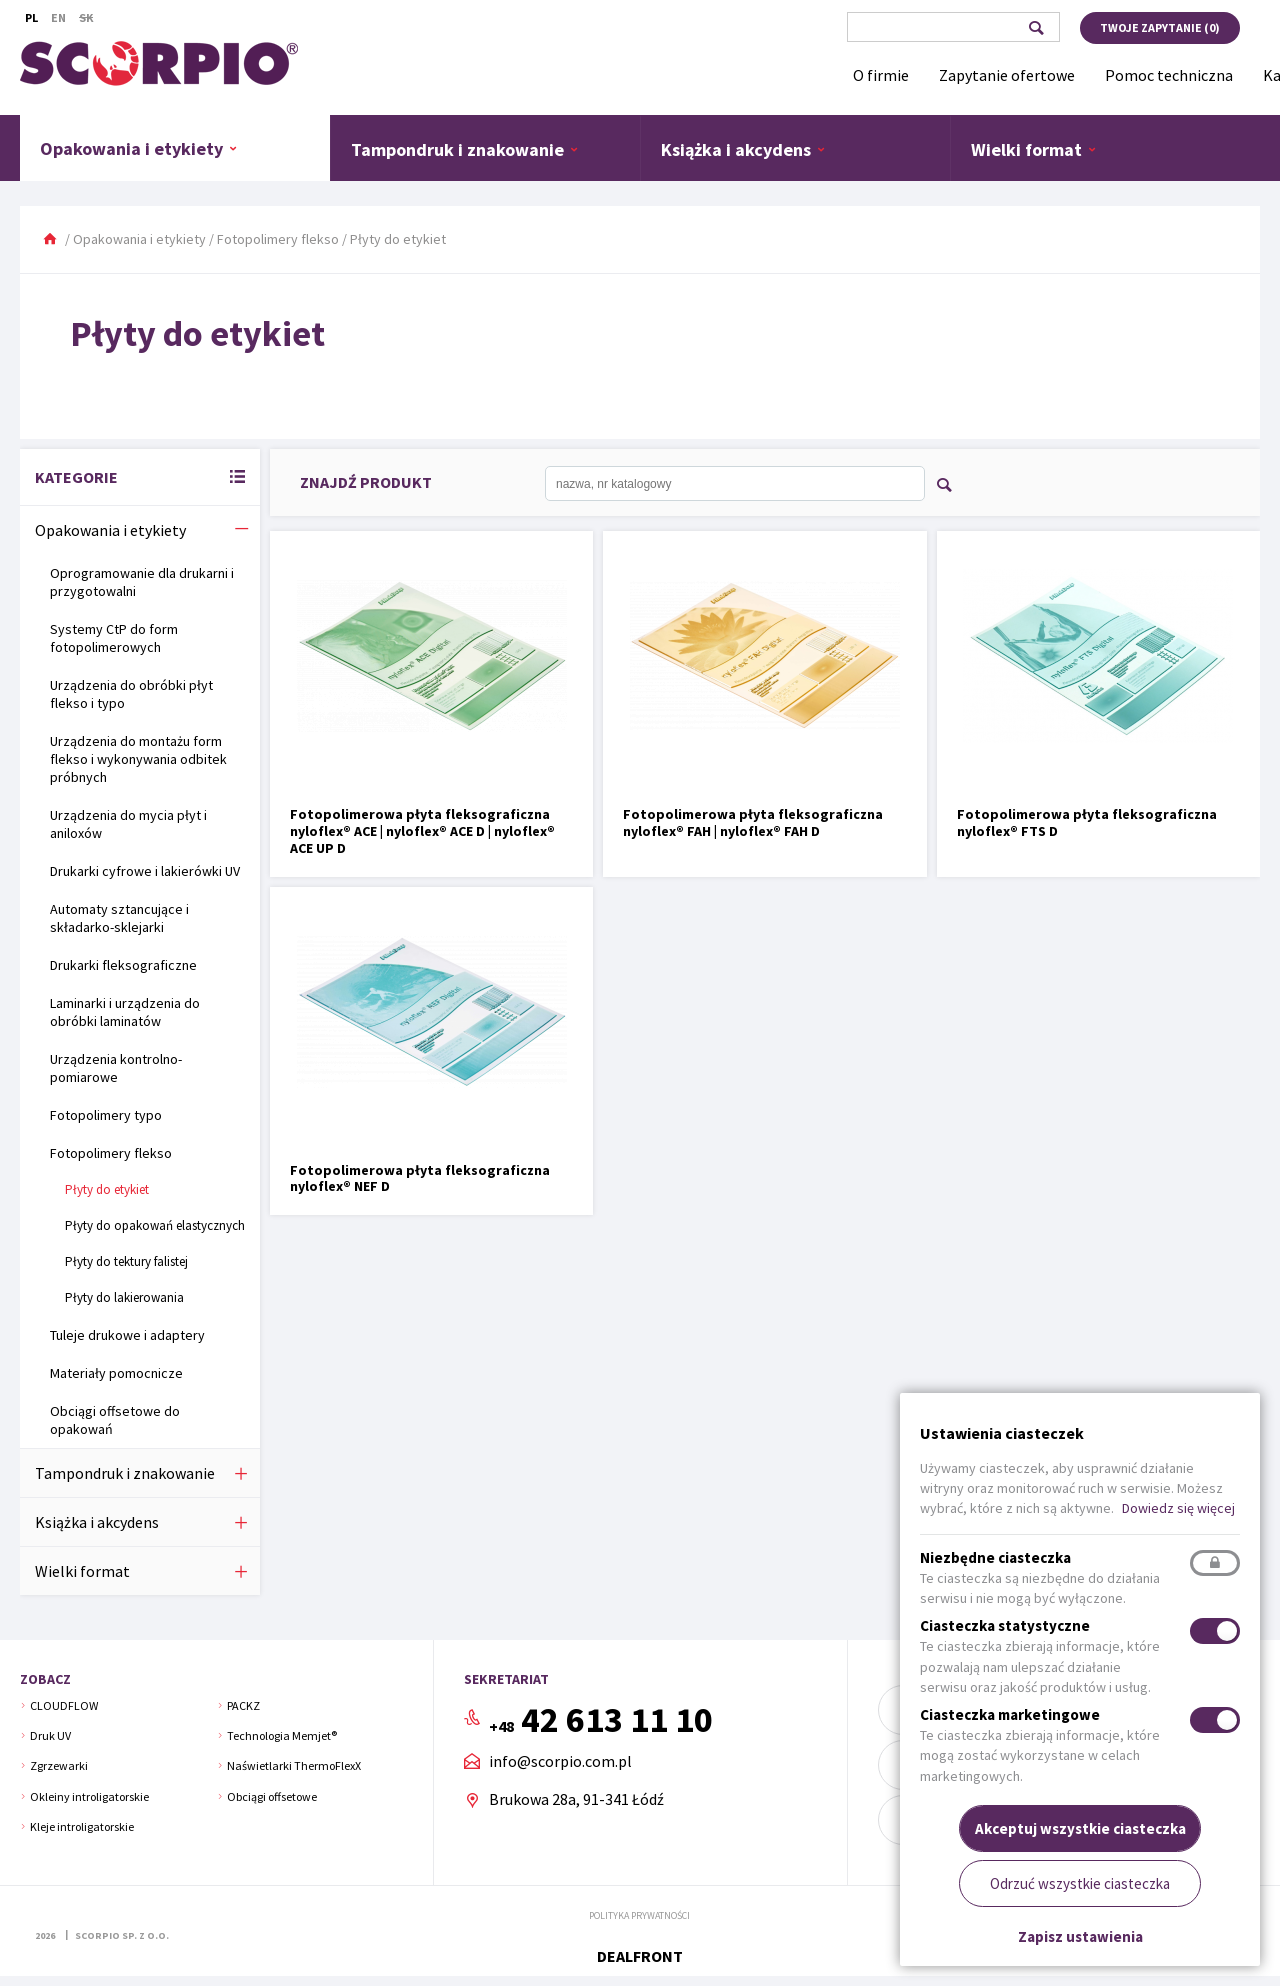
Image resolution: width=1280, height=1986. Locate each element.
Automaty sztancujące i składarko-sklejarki (119, 918)
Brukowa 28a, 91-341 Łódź (576, 1799)
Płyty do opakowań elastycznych (155, 1225)
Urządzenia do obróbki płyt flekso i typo (131, 694)
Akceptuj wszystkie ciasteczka (1080, 1828)
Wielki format (1034, 149)
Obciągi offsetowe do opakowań (115, 1420)
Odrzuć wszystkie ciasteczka (1080, 1883)
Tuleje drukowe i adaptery (127, 1335)
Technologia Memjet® (282, 1735)
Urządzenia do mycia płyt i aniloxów (128, 824)
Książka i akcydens (743, 149)
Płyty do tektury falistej (126, 1261)
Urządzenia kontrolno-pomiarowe (116, 1068)
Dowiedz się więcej (1178, 1508)
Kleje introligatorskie (82, 1826)
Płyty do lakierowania (124, 1297)
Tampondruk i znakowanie (465, 149)
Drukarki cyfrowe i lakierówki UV (145, 871)
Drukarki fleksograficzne (123, 965)
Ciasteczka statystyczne (1005, 1625)
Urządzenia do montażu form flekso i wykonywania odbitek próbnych (138, 759)
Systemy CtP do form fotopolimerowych (114, 638)
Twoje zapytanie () (1160, 27)
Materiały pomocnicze (116, 1373)
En (58, 17)
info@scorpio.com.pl (560, 1762)
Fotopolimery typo (106, 1115)
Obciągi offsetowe (272, 1796)
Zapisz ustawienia (1080, 1936)
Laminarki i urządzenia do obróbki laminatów (125, 1012)
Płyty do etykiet (107, 1189)
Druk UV (50, 1735)
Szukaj (1035, 28)
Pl (31, 17)
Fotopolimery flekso (278, 239)
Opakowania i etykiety (139, 148)
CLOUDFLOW (64, 1705)
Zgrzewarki (59, 1765)
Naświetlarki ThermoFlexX (294, 1765)
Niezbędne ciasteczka (995, 1557)
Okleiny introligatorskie (89, 1796)
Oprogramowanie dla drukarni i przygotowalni (142, 582)
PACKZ (243, 1705)
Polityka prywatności (639, 1915)
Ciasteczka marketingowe (1010, 1714)
